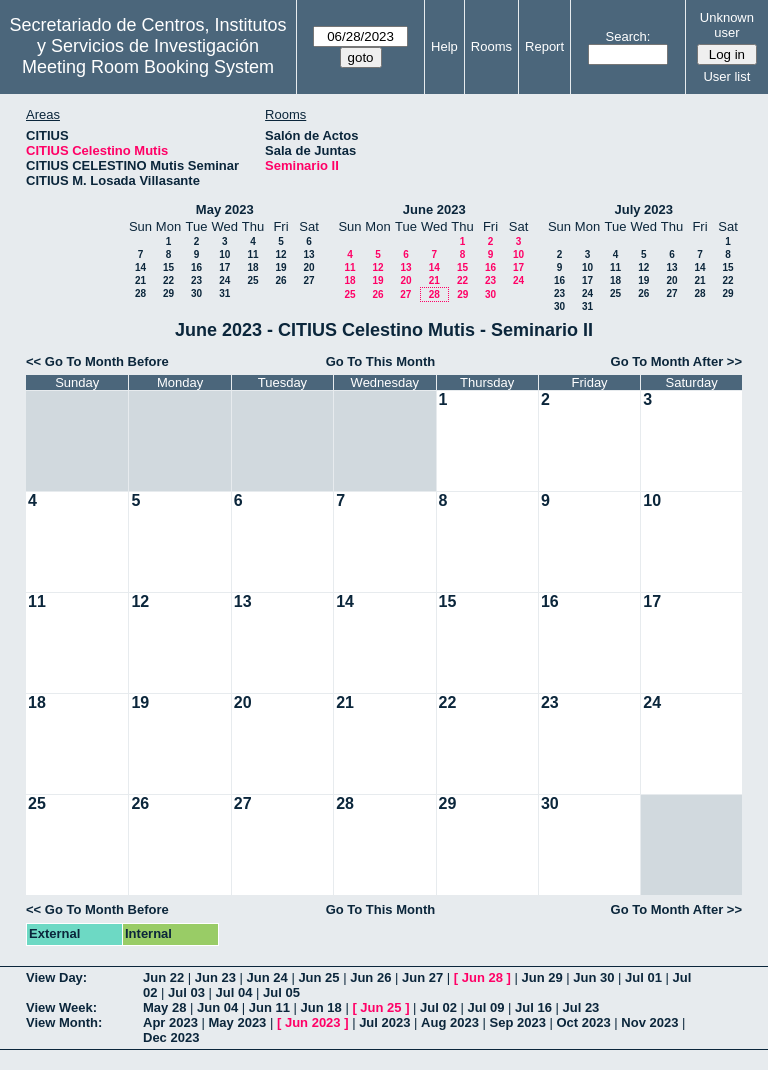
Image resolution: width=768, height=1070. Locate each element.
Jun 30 (593, 977)
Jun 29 (541, 977)
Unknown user (727, 25)
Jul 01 (643, 977)
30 (196, 293)
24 (224, 280)
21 (140, 280)
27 (308, 280)
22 (168, 280)
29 (168, 293)
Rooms (491, 46)
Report (544, 46)
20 (308, 267)
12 (280, 254)
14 (140, 267)
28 (140, 293)
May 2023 (225, 209)
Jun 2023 (313, 1022)
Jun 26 (370, 977)
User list (726, 76)
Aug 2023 (450, 1022)
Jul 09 (486, 1007)
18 (252, 267)
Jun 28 (482, 977)
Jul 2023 (384, 1022)
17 (224, 267)
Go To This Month (381, 361)
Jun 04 (217, 1007)
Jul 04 (234, 992)
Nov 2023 (649, 1022)
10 (224, 254)
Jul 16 (533, 1007)
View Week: (61, 1007)
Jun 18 (321, 1007)
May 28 (164, 1007)
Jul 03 (186, 992)
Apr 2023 (170, 1022)
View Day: (56, 977)
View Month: (64, 1022)
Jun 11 (269, 1007)
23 (196, 280)
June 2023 (434, 209)
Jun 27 (422, 977)
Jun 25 (318, 977)
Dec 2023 (171, 1037)
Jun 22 (163, 977)
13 (308, 254)
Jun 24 (267, 977)
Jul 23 (580, 1007)
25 (252, 280)
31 (224, 293)
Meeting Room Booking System (148, 67)
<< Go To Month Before (97, 361)
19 (280, 267)
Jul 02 (438, 1007)
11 (252, 254)
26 (280, 280)
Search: (628, 36)
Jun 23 (215, 977)
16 (196, 267)
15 (168, 267)
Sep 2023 (518, 1022)
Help (444, 46)
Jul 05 (281, 992)
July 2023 (643, 209)
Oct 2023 (583, 1022)
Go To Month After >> (676, 361)
